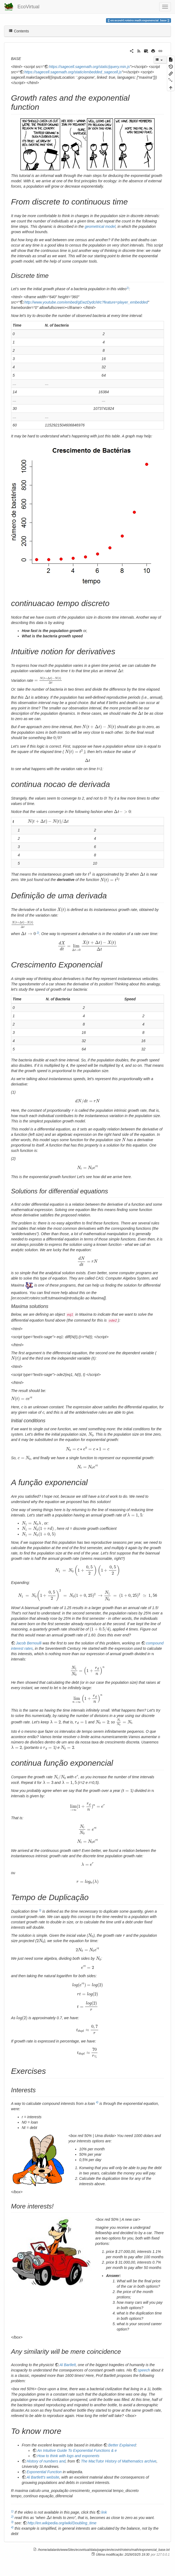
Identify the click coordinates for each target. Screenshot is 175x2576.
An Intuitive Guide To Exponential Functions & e (77, 2450)
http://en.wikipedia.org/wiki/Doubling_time (62, 2523)
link (104, 2512)
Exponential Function (44, 2472)
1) (127, 287)
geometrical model (100, 226)
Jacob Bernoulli (29, 1643)
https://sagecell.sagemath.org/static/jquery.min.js (89, 67)
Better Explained (122, 2445)
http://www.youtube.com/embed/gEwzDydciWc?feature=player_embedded (86, 302)
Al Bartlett (68, 2365)
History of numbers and (46, 2461)
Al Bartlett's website (43, 2477)
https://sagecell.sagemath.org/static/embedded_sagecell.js (73, 72)
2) (38, 932)
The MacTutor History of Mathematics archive (118, 2461)
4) (97, 2102)
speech (144, 2370)
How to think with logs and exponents (68, 2456)
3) (40, 1910)
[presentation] (70, 671)
